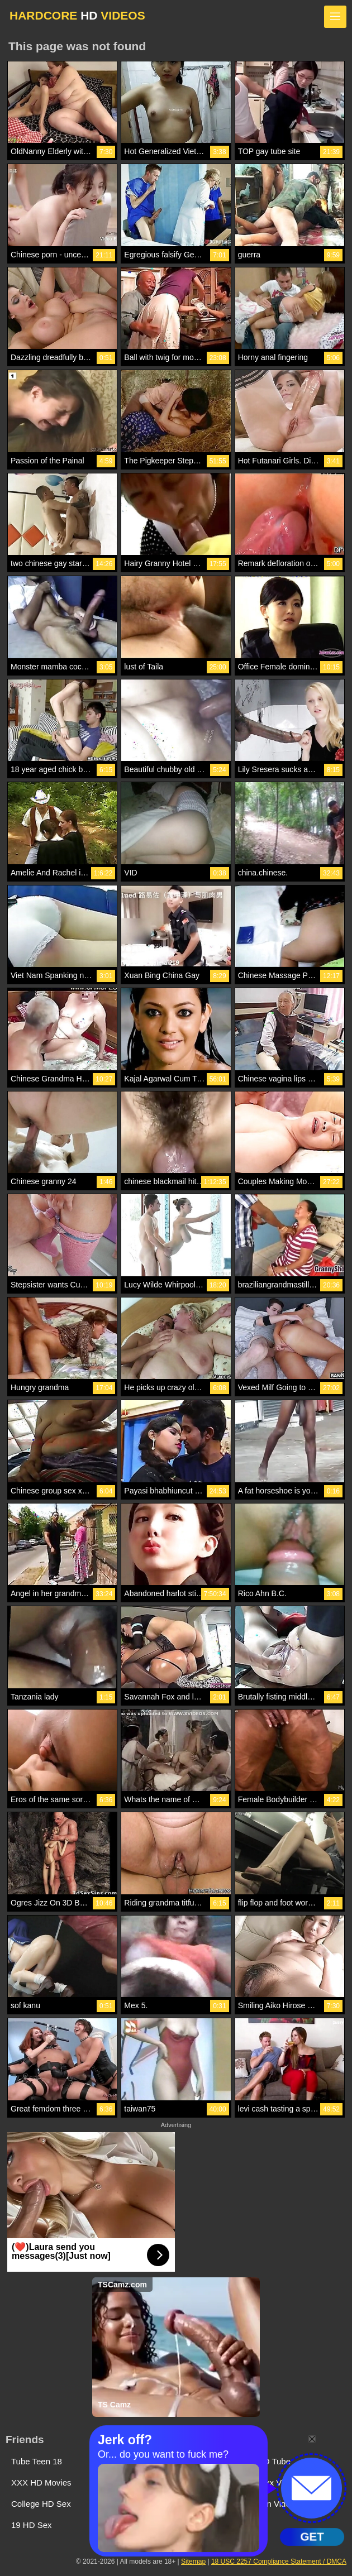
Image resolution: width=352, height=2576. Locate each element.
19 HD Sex (31, 2525)
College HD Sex (41, 2503)
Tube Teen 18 (36, 2461)
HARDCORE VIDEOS (77, 15)
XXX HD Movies (41, 2482)
